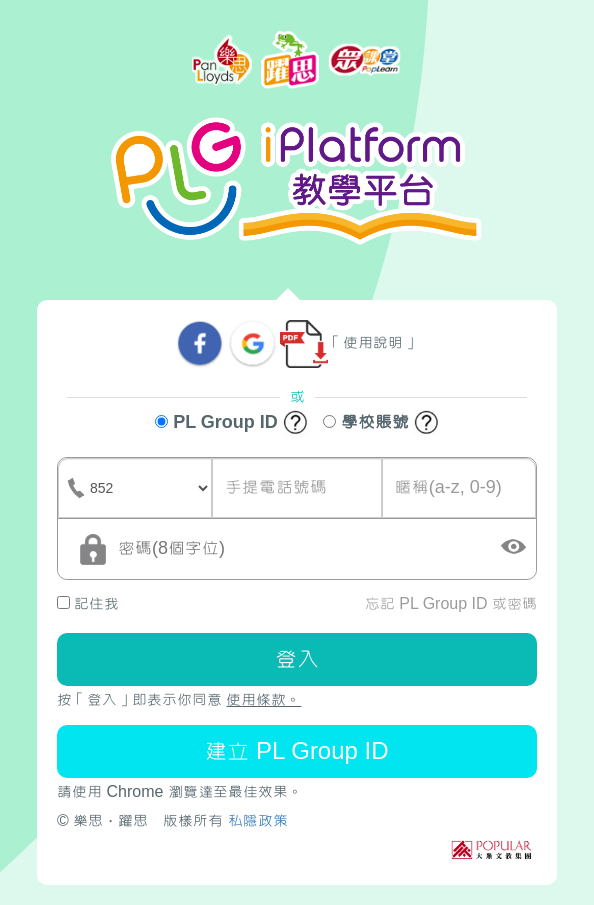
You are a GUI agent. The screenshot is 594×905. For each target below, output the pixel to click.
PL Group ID (231, 423)
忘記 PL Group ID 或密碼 (451, 603)
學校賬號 (381, 423)
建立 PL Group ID (296, 750)
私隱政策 (258, 820)
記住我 (88, 603)
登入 (297, 658)
